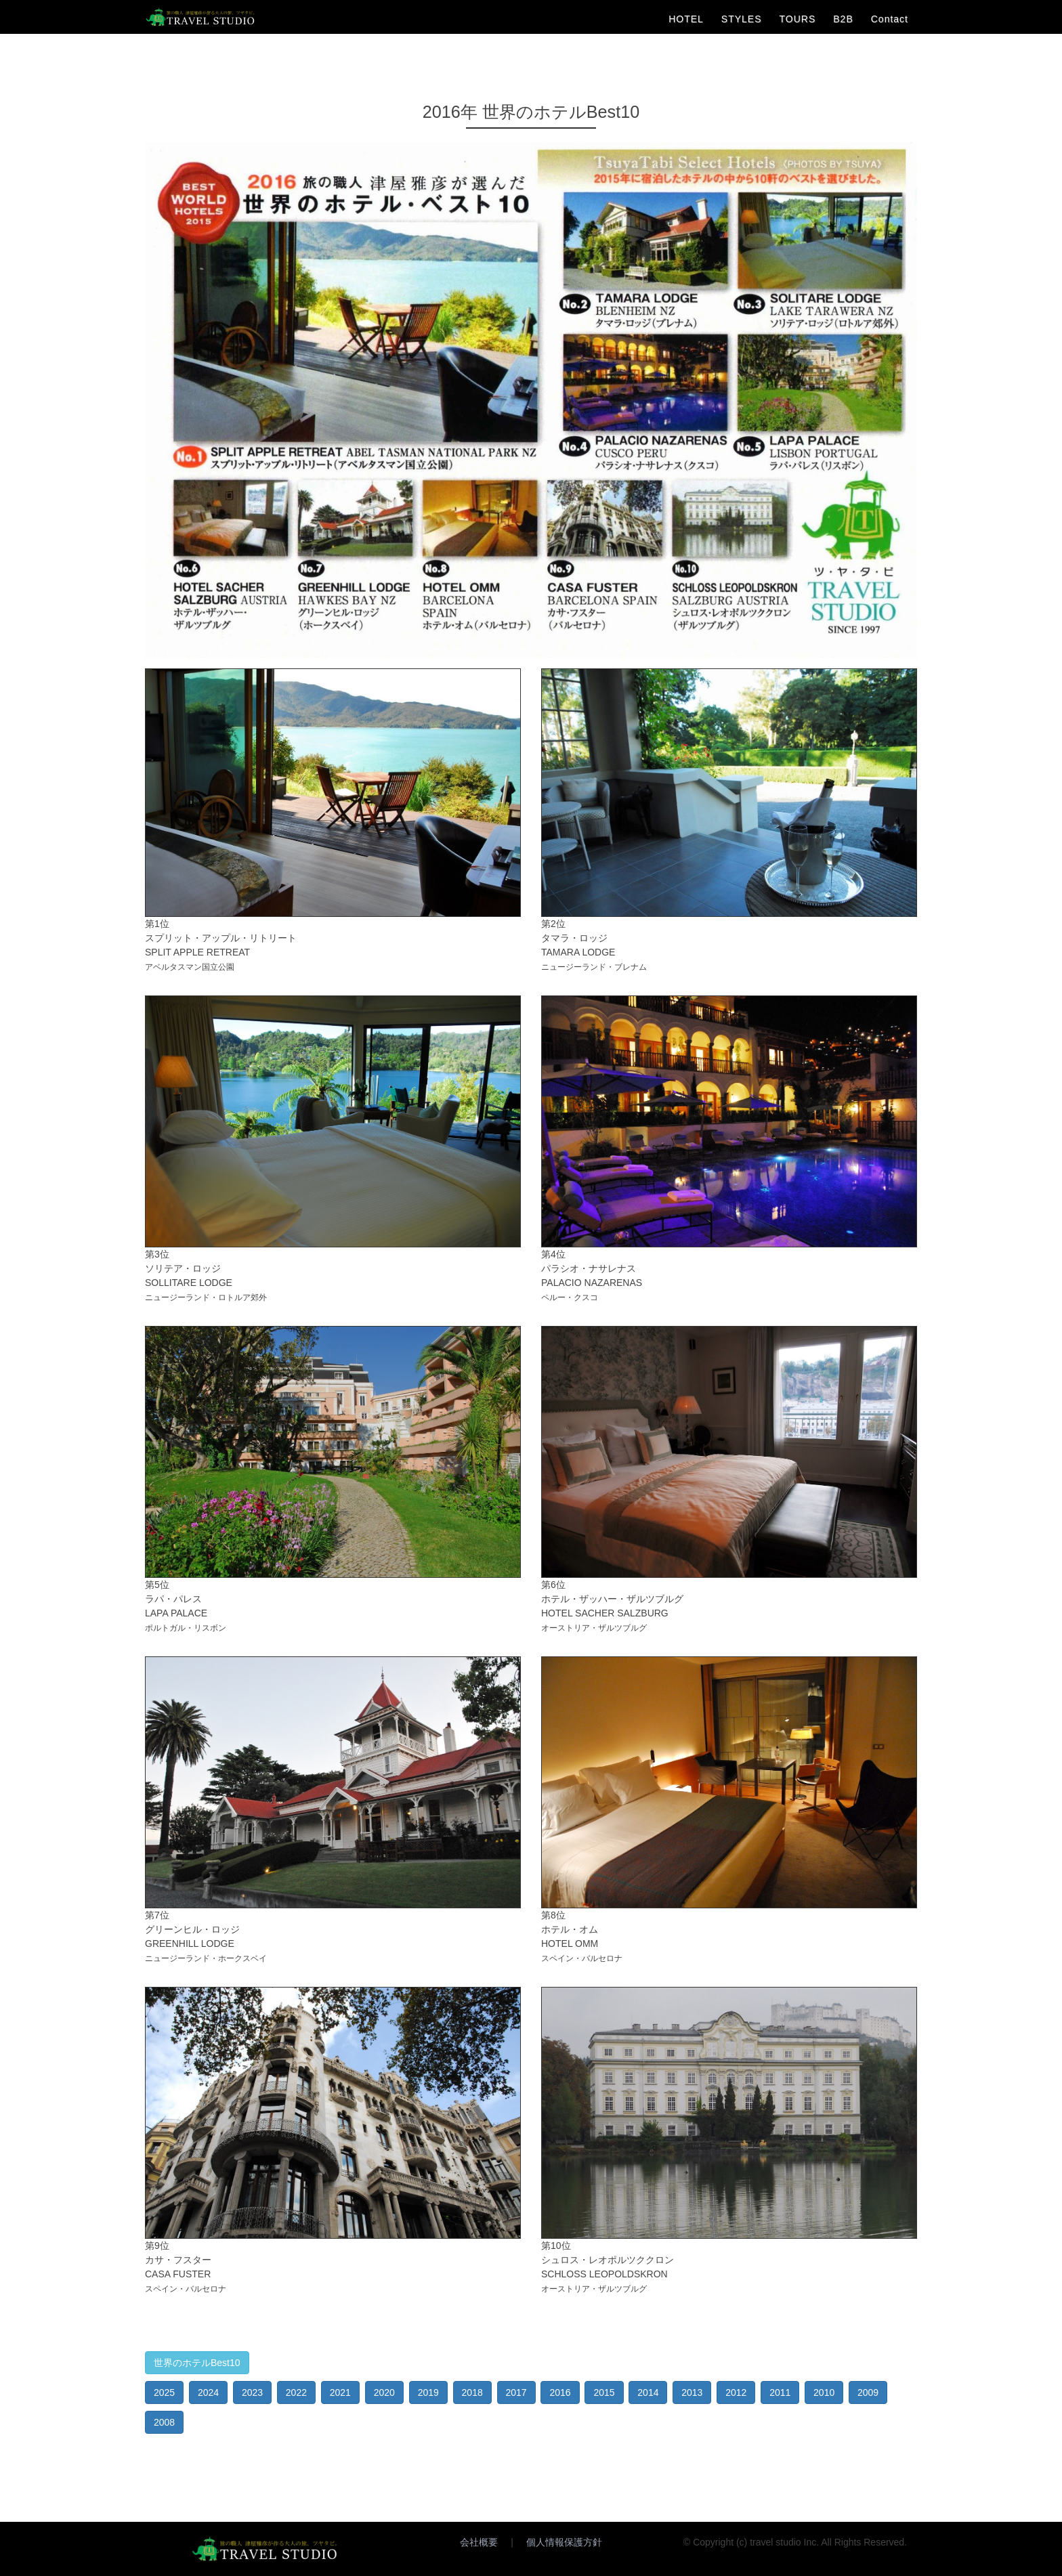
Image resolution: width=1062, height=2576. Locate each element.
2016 (559, 2392)
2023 (252, 2392)
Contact (889, 19)
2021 (340, 2392)
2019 (428, 2392)
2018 (472, 2392)
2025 (164, 2392)
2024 (208, 2392)
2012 (735, 2392)
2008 (164, 2422)
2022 (296, 2392)
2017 (516, 2392)
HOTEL (686, 19)
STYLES (741, 19)
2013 (691, 2392)
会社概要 (479, 2542)
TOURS (798, 19)
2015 (603, 2392)
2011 (779, 2392)
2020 (384, 2392)
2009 (867, 2392)
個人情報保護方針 (564, 2542)
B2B (843, 19)
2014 (647, 2392)
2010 (823, 2392)
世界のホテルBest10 (197, 2362)
